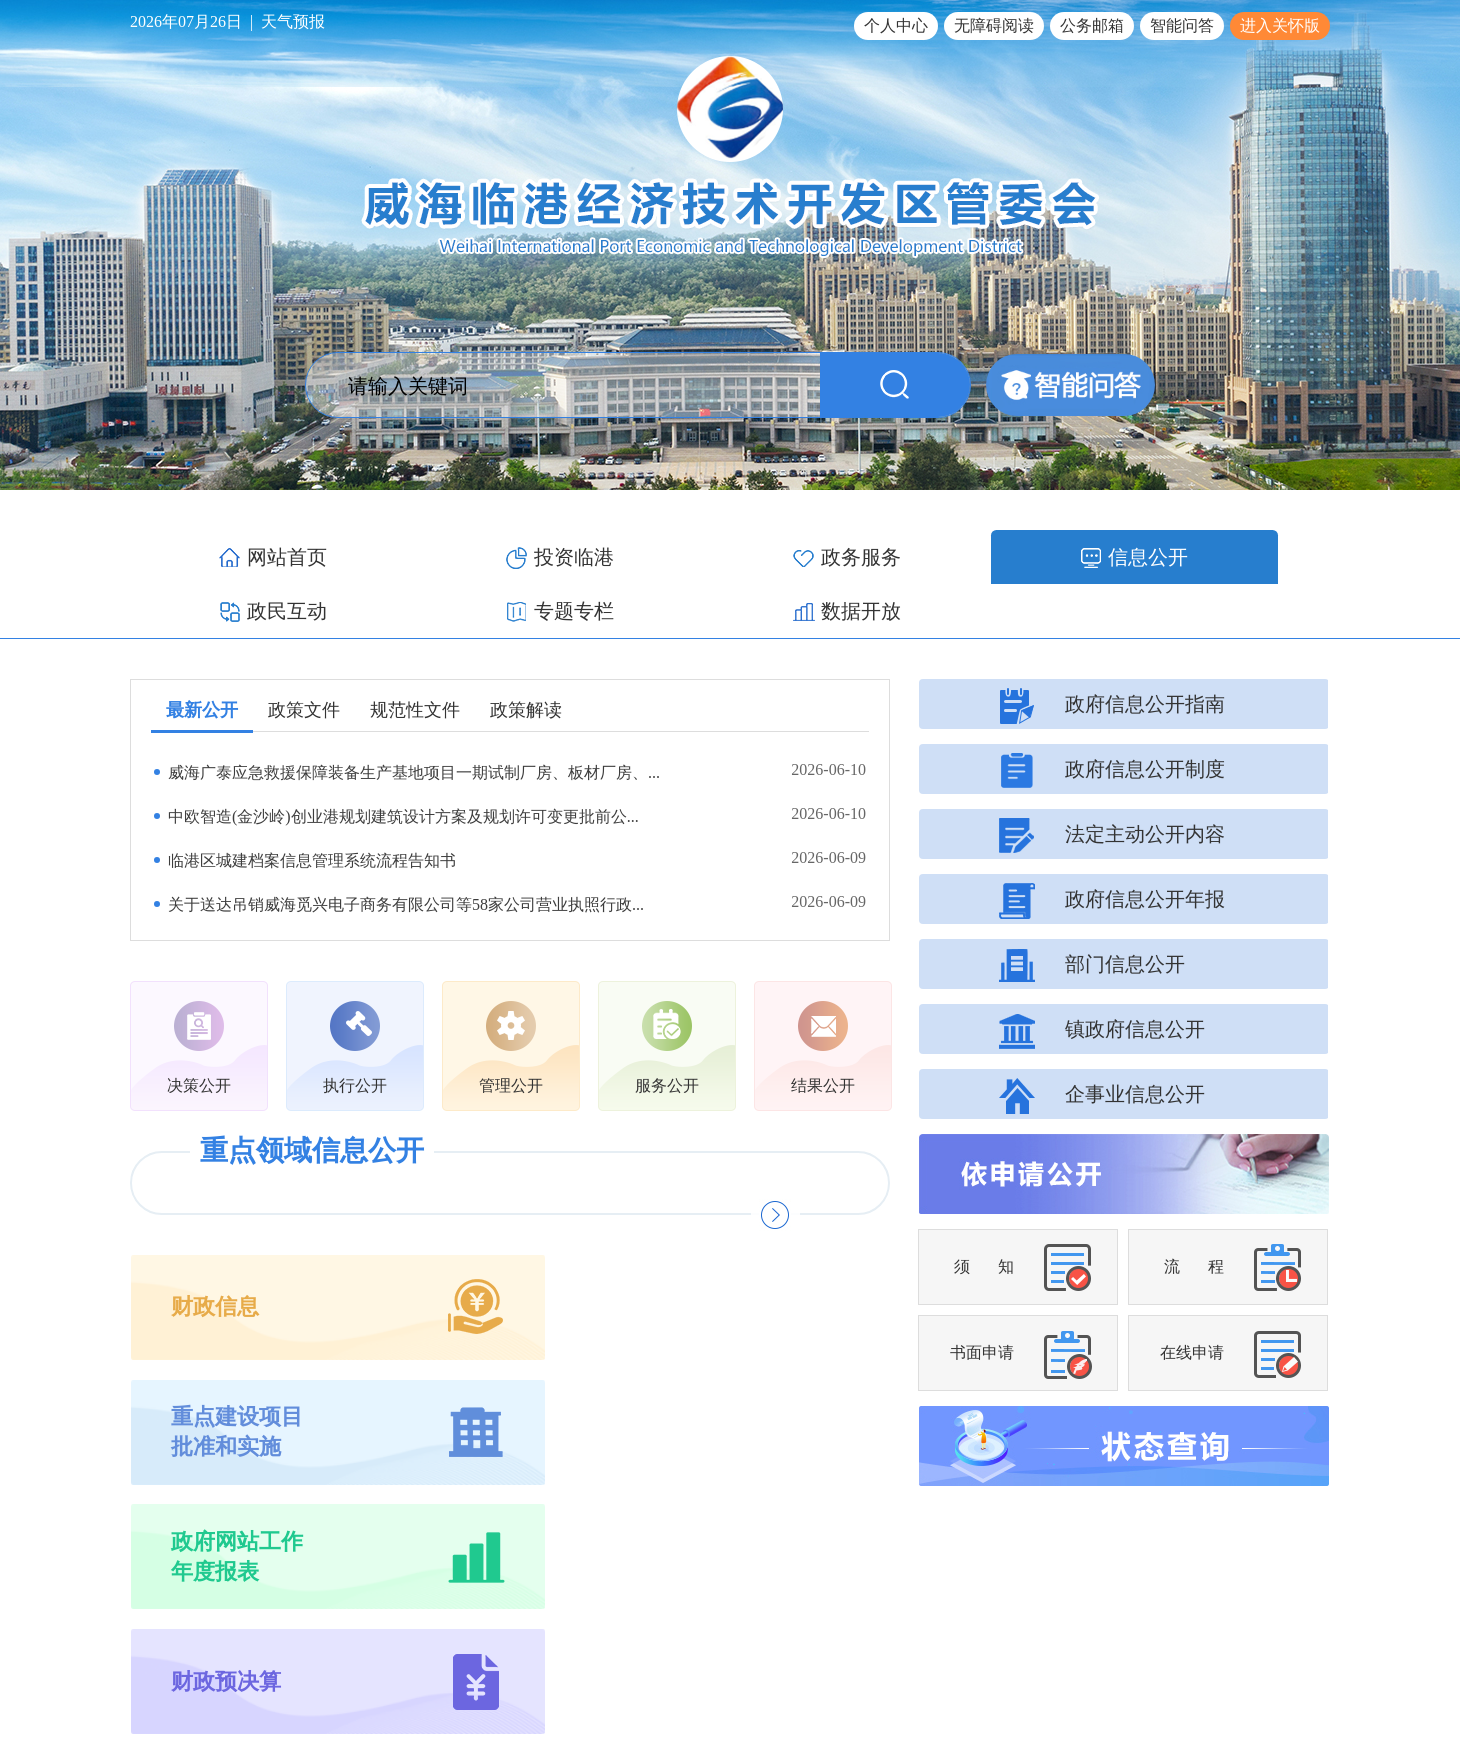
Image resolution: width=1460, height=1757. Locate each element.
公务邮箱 (1092, 25)
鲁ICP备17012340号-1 (1041, 1671)
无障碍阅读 (994, 25)
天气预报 (293, 21)
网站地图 (1302, 1623)
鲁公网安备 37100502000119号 (1226, 1671)
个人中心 (896, 25)
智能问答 (1182, 25)
